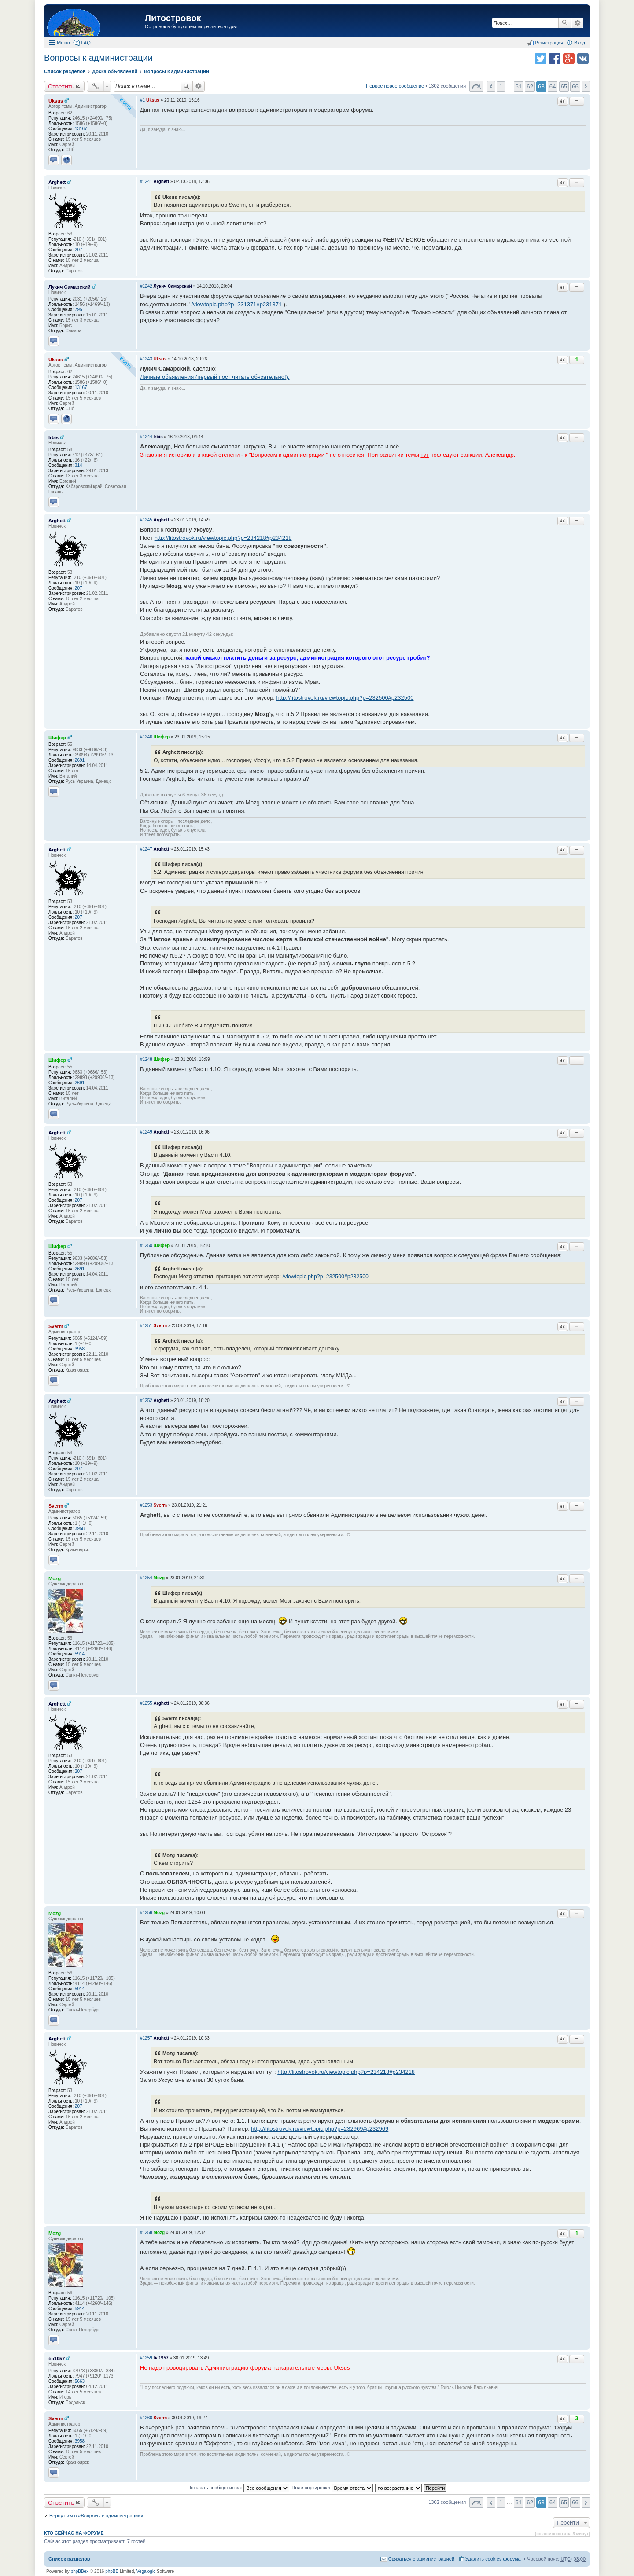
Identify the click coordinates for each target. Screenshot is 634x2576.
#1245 (146, 519)
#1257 (146, 2038)
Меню (63, 42)
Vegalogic (145, 2571)
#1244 (146, 436)
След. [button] (586, 86)
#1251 (146, 1325)
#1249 (146, 1132)
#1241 (146, 181)
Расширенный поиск (577, 23)
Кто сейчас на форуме (74, 2533)
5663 (80, 2381)
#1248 (146, 1059)
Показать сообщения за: (239, 2487)
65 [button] (564, 86)
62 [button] (530, 86)
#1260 (146, 2417)
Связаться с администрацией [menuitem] (421, 2558)
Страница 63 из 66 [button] (476, 86)
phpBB (111, 2571)
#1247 (146, 849)
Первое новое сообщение (395, 85)
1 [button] (500, 86)
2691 (80, 760)
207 (78, 249)
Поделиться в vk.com (583, 58)
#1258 (146, 2232)
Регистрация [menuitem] (549, 42)
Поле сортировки (331, 2487)
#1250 (146, 1245)
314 (78, 465)
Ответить (61, 86)
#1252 (146, 1400)
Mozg (54, 1578)
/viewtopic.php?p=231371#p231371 (237, 304)
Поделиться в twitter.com (540, 58)
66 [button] (575, 86)
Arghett (57, 182)
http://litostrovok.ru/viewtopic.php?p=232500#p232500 (345, 697)
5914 (80, 1653)
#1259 (146, 2358)
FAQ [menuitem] (86, 42)
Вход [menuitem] (579, 42)
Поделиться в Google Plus (569, 58)
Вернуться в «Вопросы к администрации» (96, 2515)
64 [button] (552, 86)
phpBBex (80, 2571)
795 (78, 309)
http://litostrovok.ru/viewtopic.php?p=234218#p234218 (223, 538)
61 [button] (519, 86)
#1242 (146, 286)
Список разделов (69, 2558)
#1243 (146, 358)
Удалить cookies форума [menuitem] (493, 2558)
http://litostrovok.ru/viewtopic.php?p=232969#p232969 (319, 2128)
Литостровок (173, 18)
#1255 (146, 1703)
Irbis (53, 437)
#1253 (146, 1505)
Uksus (55, 100)
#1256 (146, 1912)
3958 (80, 1349)
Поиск (564, 23)
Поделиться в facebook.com (554, 58)
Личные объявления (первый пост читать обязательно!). (215, 377)
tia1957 (56, 2358)
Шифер (57, 737)
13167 (81, 128)
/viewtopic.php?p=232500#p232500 (326, 1276)
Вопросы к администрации (98, 57)
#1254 (146, 1577)
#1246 (146, 736)
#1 (142, 100)
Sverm (55, 1326)
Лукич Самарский (69, 287)
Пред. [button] (491, 86)
